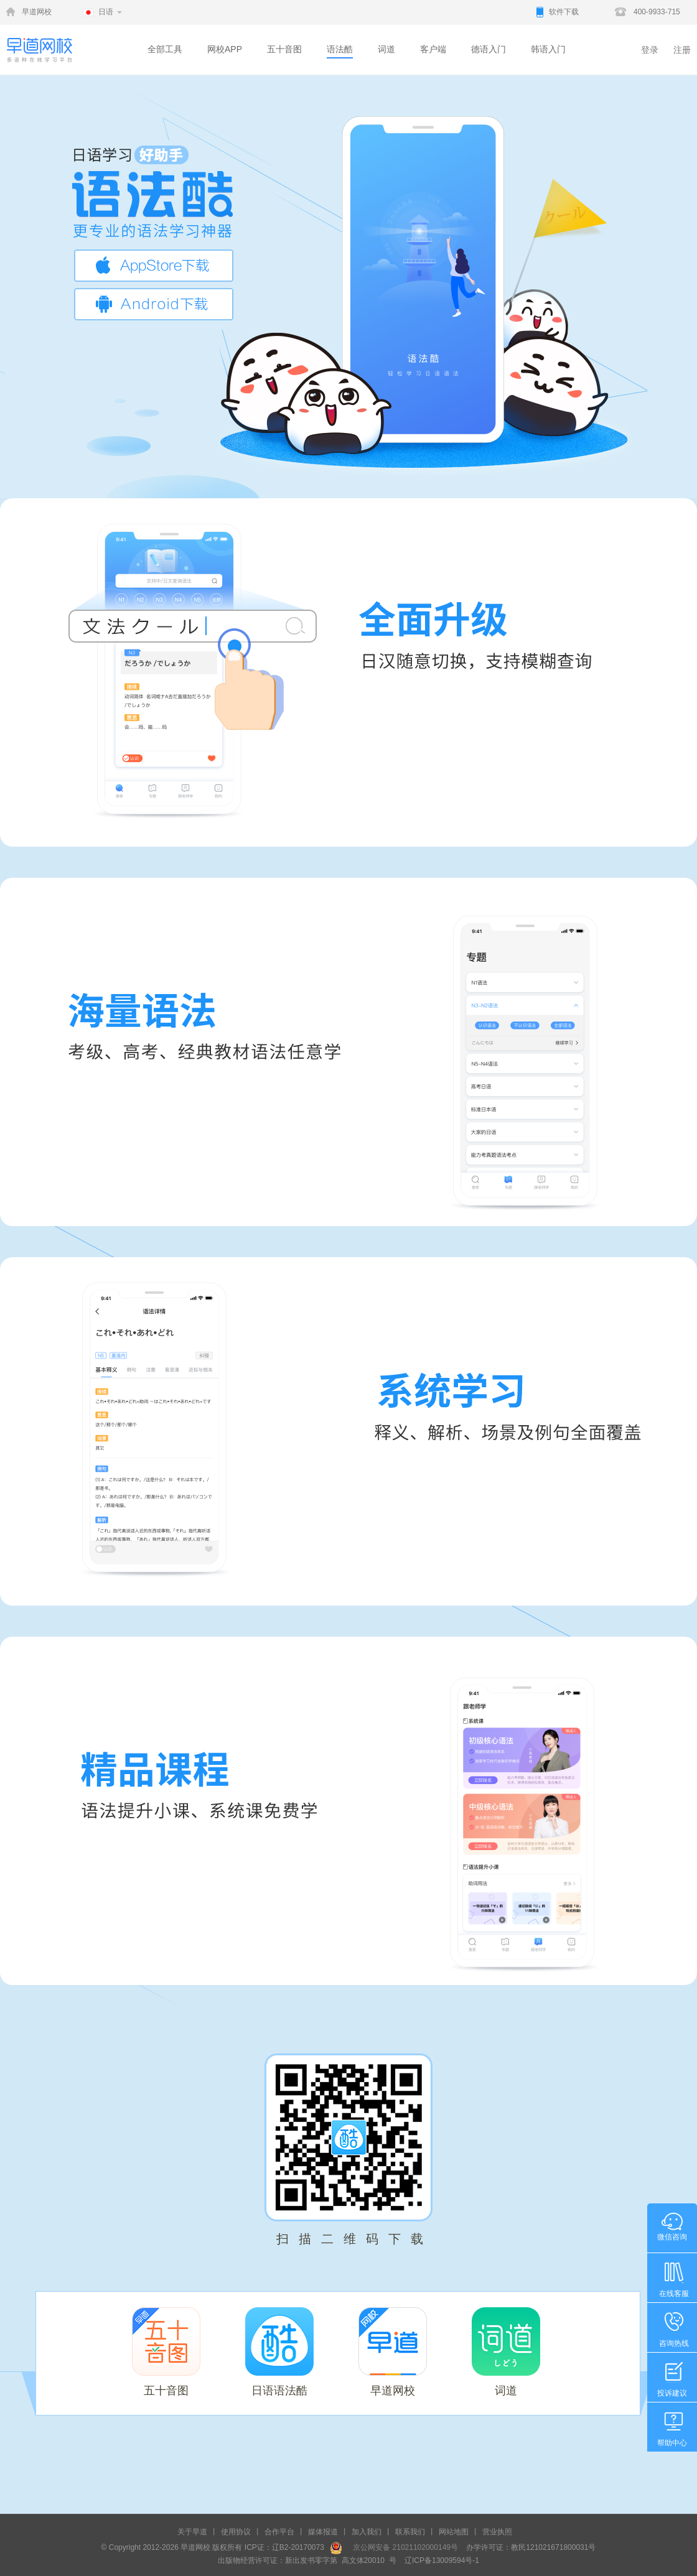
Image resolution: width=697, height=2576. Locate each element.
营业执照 (497, 2531)
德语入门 (488, 49)
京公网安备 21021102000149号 (401, 2547)
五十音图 (284, 49)
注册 (682, 50)
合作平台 (279, 2531)
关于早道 (192, 2531)
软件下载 (564, 11)
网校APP (224, 49)
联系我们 (410, 2531)
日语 (105, 11)
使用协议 (236, 2531)
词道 (386, 49)
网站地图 (454, 2531)
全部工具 (164, 49)
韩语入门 (548, 49)
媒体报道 (323, 2531)
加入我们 (366, 2531)
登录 (649, 50)
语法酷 (340, 49)
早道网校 (37, 11)
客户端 (433, 49)
